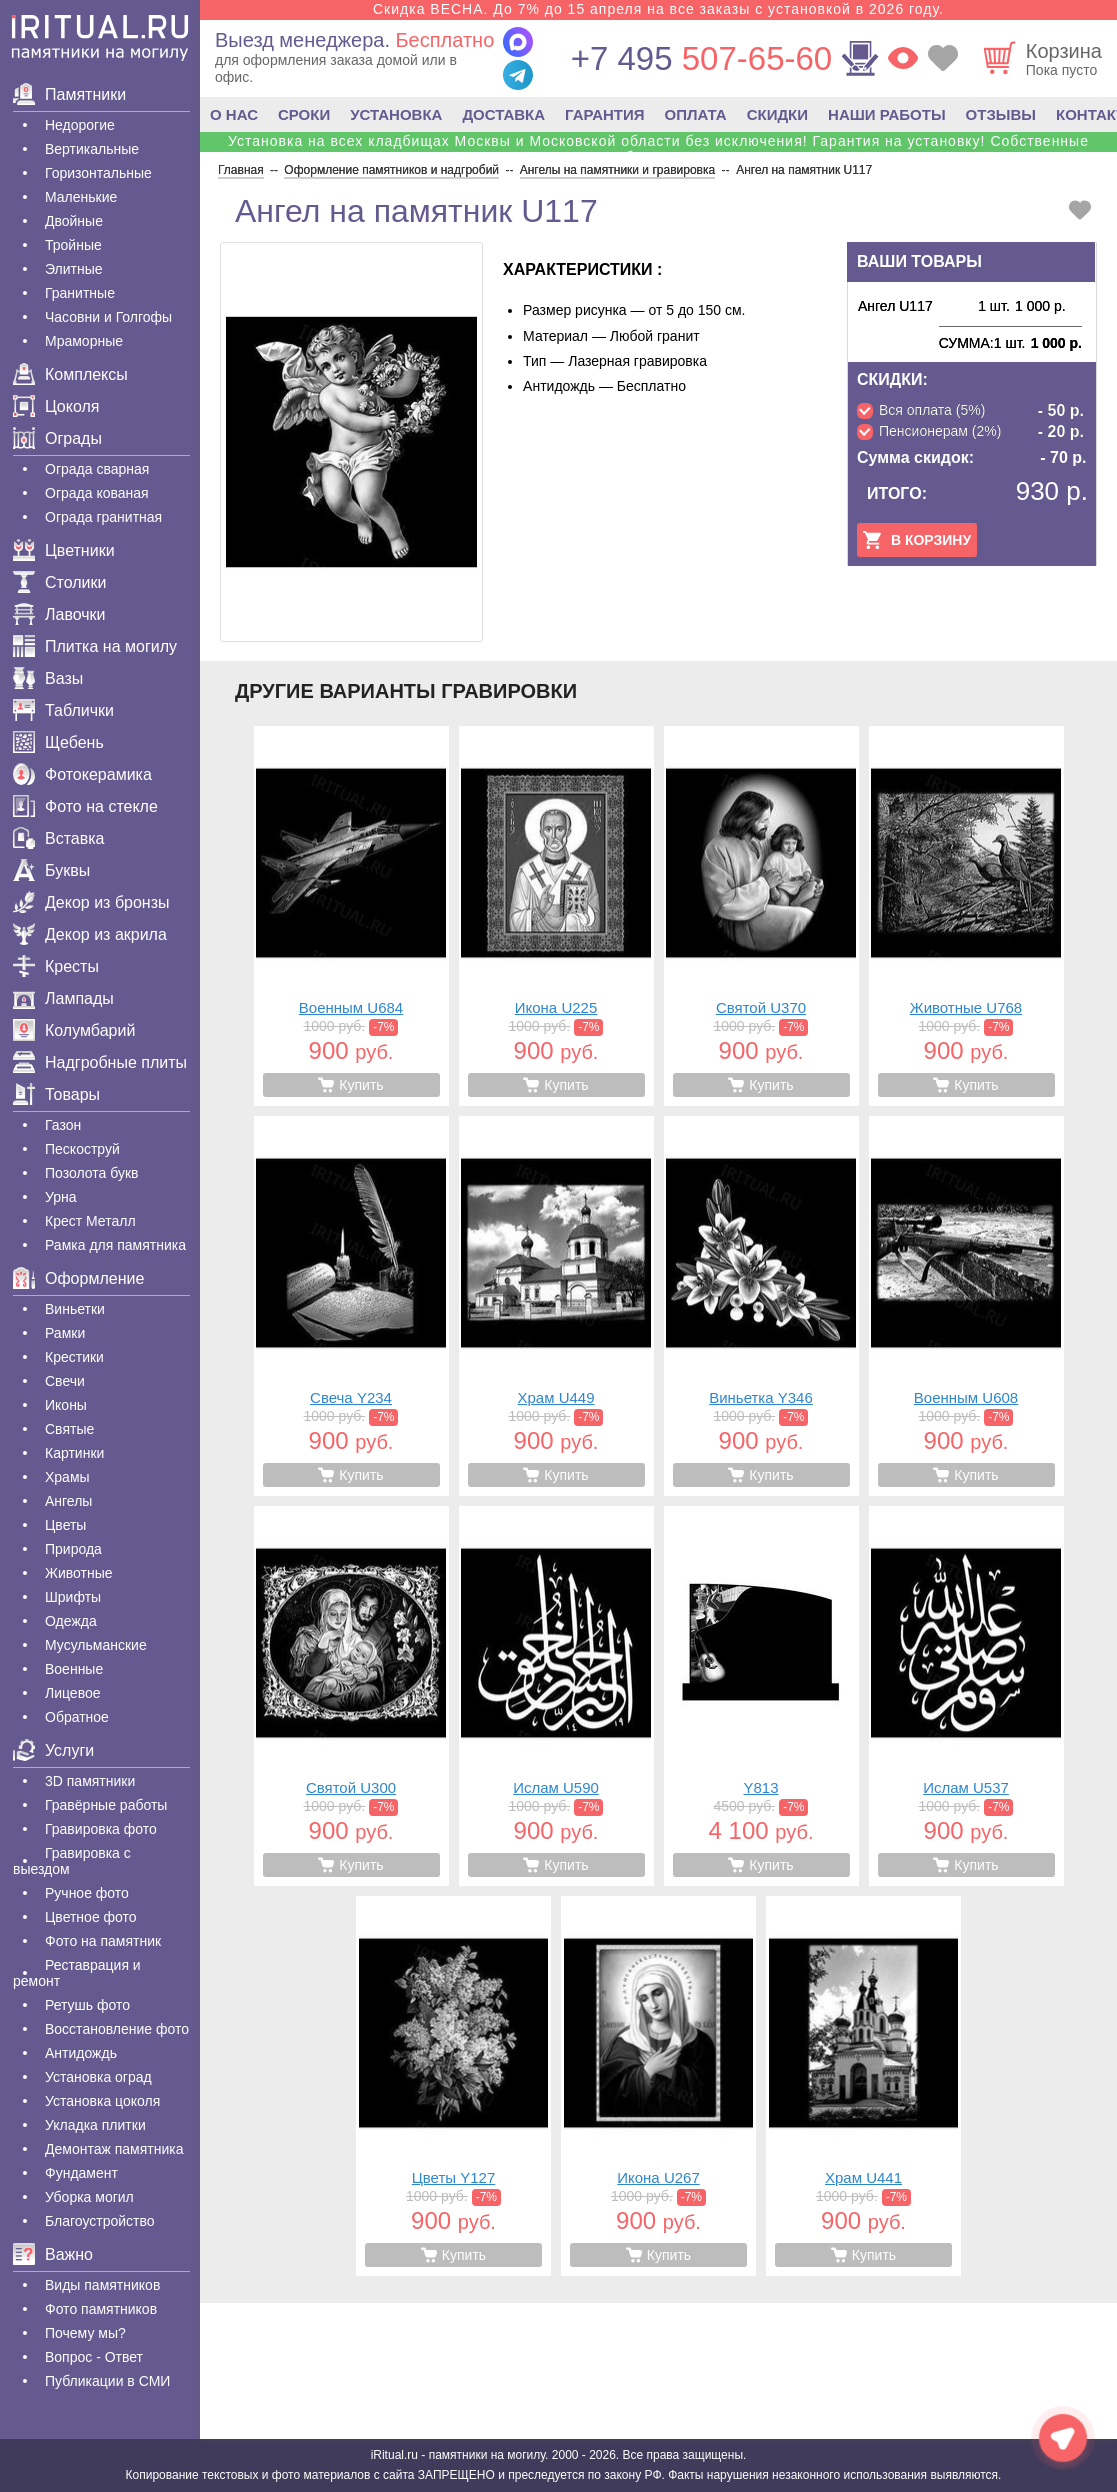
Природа (73, 1549)
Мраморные (84, 341)
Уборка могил (89, 2197)
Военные (74, 1669)
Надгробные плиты (100, 1062)
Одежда (71, 1621)
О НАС (234, 114)
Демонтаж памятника (114, 2149)
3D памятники (90, 1781)
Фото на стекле (85, 806)
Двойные (74, 221)
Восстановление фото (117, 2029)
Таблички (63, 710)
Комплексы (70, 374)
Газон (63, 1125)
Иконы (66, 1405)
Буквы (51, 870)
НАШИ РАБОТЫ (887, 114)
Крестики (74, 1357)
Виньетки (75, 1309)
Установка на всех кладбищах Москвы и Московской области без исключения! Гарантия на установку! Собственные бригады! (658, 149)
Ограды (57, 438)
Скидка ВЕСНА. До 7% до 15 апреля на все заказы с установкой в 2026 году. (658, 9)
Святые (69, 1429)
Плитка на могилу (95, 646)
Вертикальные (92, 149)
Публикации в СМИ (107, 2381)
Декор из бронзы (91, 902)
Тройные (73, 245)
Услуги (53, 1750)
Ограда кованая (97, 493)
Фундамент (81, 2173)
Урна (61, 1197)
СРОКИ (304, 114)
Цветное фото (91, 1917)
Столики (59, 582)
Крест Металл (90, 1221)
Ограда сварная (97, 469)
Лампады (63, 998)
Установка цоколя (102, 2101)
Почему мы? (85, 2333)
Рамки (65, 1333)
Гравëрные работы (106, 1805)
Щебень (58, 742)
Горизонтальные (98, 173)
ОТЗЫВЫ (1001, 114)
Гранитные (80, 293)
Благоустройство (100, 2221)
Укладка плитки (95, 2125)
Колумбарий (74, 1030)
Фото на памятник (103, 1941)
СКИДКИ (777, 114)
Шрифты (73, 1597)
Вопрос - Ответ (94, 2357)
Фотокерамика (82, 774)
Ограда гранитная (103, 517)
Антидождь (81, 2053)
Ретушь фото (87, 2005)
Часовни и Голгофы (108, 317)
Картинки (74, 1453)
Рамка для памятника (115, 1245)
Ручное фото (87, 1893)
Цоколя (56, 406)
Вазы (48, 678)
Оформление (78, 1278)
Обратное (77, 1717)
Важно (53, 2254)
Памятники (69, 94)
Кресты (56, 966)
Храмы (67, 1477)
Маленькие (81, 197)
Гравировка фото (101, 1829)
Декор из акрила (90, 934)
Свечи (65, 1381)
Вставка (58, 838)
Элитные (74, 269)
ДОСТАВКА (503, 114)
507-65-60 (701, 58)
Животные (79, 1573)
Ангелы (68, 1501)
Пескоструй (82, 1149)
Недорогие (80, 125)
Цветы (65, 1525)
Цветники (64, 550)
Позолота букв (91, 1173)
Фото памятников (101, 2309)
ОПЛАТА (696, 114)
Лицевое (73, 1693)
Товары (56, 1094)
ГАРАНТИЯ (604, 114)
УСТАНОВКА (396, 114)
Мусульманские (96, 1645)
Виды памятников (102, 2285)
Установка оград (98, 2077)
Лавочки (59, 614)
